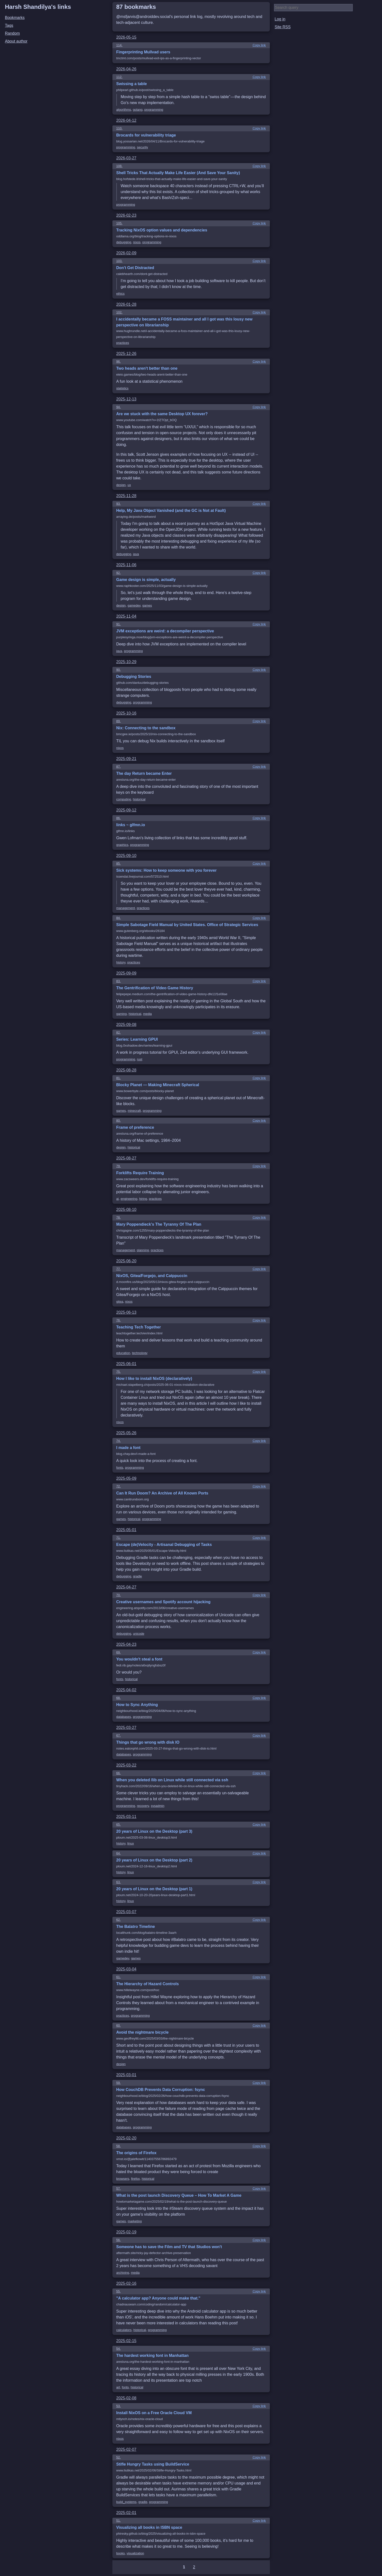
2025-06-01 (126, 1364)
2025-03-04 (126, 1969)
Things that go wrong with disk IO (148, 1742)
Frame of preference (135, 1127)
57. (118, 2188)
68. (118, 1698)
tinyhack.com (176, 1786)
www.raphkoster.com (162, 586)
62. (118, 1919)
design (121, 485)
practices (122, 343)
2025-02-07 (126, 2449)
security (142, 147)
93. (118, 503)
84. (118, 918)
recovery (143, 1806)
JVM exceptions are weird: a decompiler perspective (165, 631)
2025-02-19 (126, 2232)
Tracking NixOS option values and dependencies (161, 230)
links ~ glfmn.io (130, 825)
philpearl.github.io (145, 90)
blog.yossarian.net (160, 141)
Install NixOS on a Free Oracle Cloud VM (154, 2413)
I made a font (128, 1448)
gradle (137, 1576)
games (147, 605)
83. (118, 981)
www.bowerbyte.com (145, 1091)
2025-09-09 (126, 973)
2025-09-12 (126, 810)
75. (118, 1371)
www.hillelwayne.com (138, 1990)
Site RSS (283, 27)
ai (117, 1199)
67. (118, 1735)
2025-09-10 (126, 856)
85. (118, 863)
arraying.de (136, 516)
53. (118, 2406)
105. (119, 223)
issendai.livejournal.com (142, 876)
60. (118, 2025)
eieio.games (151, 374)
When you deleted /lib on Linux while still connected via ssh (172, 1780)
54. (118, 2348)
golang (137, 109)
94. (118, 407)
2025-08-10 (126, 1209)
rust (139, 1059)
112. (119, 77)
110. (119, 128)
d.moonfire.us (163, 1282)
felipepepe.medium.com (172, 994)
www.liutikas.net (151, 1551)
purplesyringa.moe (169, 637)
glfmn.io (125, 831)
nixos (136, 242)
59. (118, 2083)
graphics (122, 845)
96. (118, 361)
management (125, 908)
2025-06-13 (126, 1312)
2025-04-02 (126, 1690)
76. (118, 1320)
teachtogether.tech (139, 1333)
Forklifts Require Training (140, 1173)
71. (118, 1538)
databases (123, 1717)
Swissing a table (131, 84)
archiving (122, 2272)
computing (123, 799)
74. (118, 1441)
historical (139, 799)
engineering (129, 1199)
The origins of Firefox (136, 2153)
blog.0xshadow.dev (144, 1045)
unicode (138, 1633)
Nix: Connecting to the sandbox (146, 728)
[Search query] (313, 7)
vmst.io (146, 2159)
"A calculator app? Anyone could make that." (158, 2298)
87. (118, 766)
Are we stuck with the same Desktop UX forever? (162, 414)
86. (118, 818)
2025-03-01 (126, 2075)
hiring (143, 1199)
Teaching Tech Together (138, 1327)
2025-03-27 (126, 1727)
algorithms (123, 109)
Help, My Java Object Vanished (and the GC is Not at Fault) (171, 510)
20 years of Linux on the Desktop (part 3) (154, 1831)
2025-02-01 (126, 2513)
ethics (120, 293)
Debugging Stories (133, 676)
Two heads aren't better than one (147, 368)
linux (130, 1843)
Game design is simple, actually (146, 580)
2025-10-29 (126, 662)
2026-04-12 (126, 120)
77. (118, 1269)
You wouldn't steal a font (139, 1659)
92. (118, 573)
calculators (124, 2330)
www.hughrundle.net (183, 334)
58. (118, 2146)
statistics (122, 388)
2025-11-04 (126, 616)
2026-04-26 (126, 69)
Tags (9, 25)
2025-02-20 (126, 2138)
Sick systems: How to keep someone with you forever (166, 870)
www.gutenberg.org (140, 931)
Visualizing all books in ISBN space (149, 2527)
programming (153, 109)
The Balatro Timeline (135, 1926)
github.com (142, 683)
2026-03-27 (126, 158)
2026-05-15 (126, 37)
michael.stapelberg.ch (165, 1385)
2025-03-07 (126, 1912)
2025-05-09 (126, 1478)
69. (118, 1652)
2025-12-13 (126, 399)
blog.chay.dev (136, 1454)
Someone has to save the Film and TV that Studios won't (169, 2247)
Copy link (259, 45)
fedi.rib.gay (141, 1665)
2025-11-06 (126, 565)
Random (12, 33)
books (120, 2553)
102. (119, 312)
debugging (123, 242)
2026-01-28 (126, 304)
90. (118, 669)
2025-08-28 (126, 1070)
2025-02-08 (126, 2398)
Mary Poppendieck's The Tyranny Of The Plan (158, 1224)
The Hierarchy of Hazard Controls (147, 1984)
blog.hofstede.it (171, 179)
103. (119, 261)
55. (118, 2291)
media (147, 1014)
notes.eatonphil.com (166, 1748)
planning (143, 1250)
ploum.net (146, 1837)
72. (118, 1486)
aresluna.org (146, 779)
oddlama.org (146, 236)
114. (119, 45)
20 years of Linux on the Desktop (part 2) (154, 1860)
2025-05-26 (126, 1433)
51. (118, 2520)
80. (118, 1120)
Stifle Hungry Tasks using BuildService (152, 2464)
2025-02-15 (126, 2341)
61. (118, 1977)
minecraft (134, 1111)
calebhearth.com (142, 274)
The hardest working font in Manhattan (152, 2355)
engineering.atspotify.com (155, 1608)
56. (118, 2240)
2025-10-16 (126, 713)
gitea (119, 1301)
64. (118, 1853)
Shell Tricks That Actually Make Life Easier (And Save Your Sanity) (178, 173)
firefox (135, 2178)
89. (118, 721)
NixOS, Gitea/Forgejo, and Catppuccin (151, 1276)
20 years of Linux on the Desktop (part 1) (154, 1889)
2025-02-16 (126, 2283)
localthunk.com (146, 1933)
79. (118, 1166)
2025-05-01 (126, 1530)
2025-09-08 (126, 1024)
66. (118, 1773)
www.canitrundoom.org (132, 1499)
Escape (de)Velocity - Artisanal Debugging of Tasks (164, 1544)
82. (118, 1032)
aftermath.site (153, 2253)
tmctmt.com (158, 58)
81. (118, 1078)
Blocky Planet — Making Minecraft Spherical (157, 1085)
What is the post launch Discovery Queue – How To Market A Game (179, 2195)
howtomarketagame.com (171, 2201)
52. (118, 2457)
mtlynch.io (139, 2419)
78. (118, 1217)
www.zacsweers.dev (147, 1179)
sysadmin (157, 1806)
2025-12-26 (126, 353)
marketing (135, 2221)
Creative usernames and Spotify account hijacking (163, 1602)
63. (118, 1882)
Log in (280, 19)
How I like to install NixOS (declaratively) (154, 1378)
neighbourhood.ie (156, 1711)
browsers (122, 2178)
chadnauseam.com (151, 2304)
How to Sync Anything (137, 1705)
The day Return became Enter (144, 773)
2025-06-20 (126, 1261)
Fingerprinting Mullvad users (143, 52)
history (120, 962)
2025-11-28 (126, 496)
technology (140, 1353)
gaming (121, 1014)
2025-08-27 (126, 1158)
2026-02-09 (126, 253)
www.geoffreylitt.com (155, 2038)
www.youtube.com (146, 420)
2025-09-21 (126, 759)
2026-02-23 (126, 215)
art (118, 2387)
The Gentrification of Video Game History (154, 988)
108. (119, 166)
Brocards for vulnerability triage (146, 135)
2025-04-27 (126, 1587)
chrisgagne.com (162, 1230)
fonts (119, 1467)
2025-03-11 (126, 1816)
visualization (135, 2553)
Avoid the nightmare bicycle (142, 2032)
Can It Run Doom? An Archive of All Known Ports (162, 1493)
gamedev (133, 605)
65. (118, 1824)
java (136, 554)
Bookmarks (15, 17)
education (123, 1353)
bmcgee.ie (156, 734)
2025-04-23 (126, 1644)
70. (118, 1595)
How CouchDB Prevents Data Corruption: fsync (160, 2090)
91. (118, 624)
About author (16, 41)
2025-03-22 (126, 1765)
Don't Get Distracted (135, 268)
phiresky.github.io (161, 2533)
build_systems (126, 2502)
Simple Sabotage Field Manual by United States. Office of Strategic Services (187, 925)
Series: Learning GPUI (137, 1039)
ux (129, 485)
